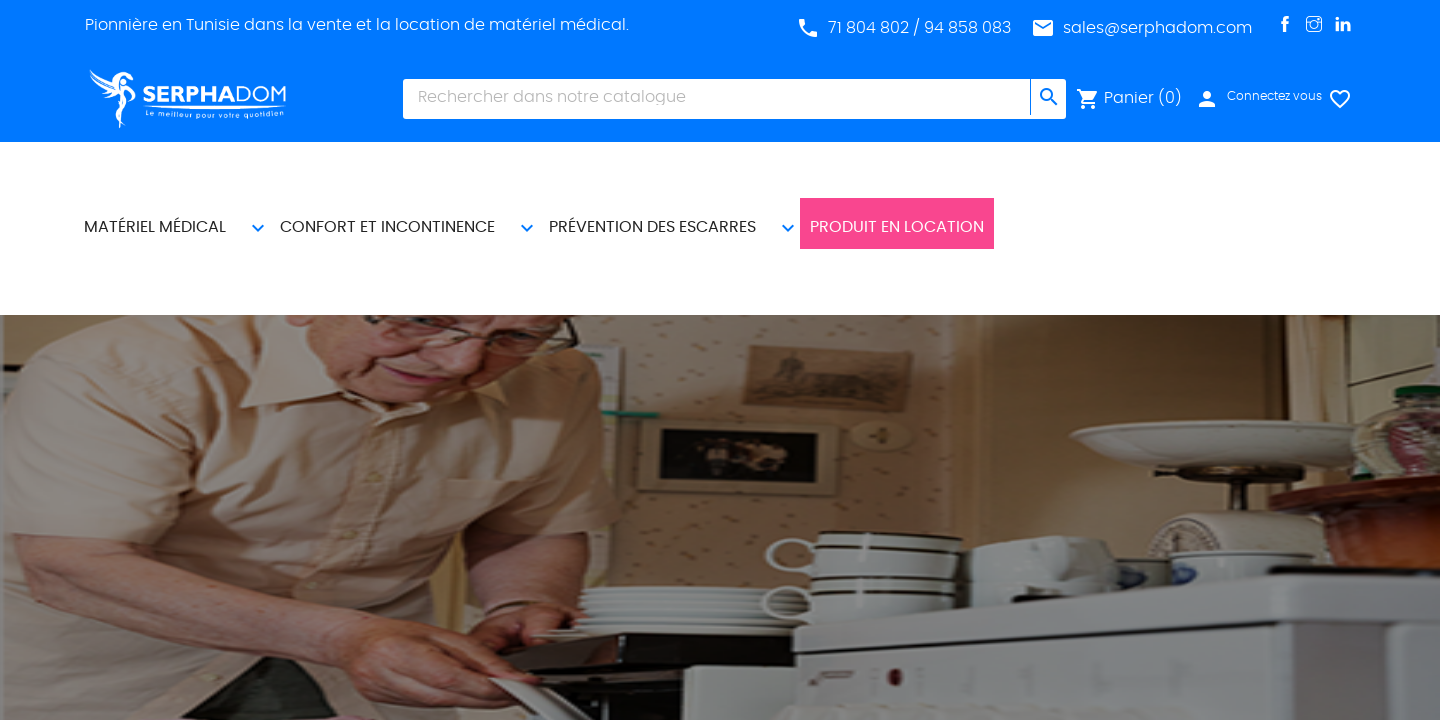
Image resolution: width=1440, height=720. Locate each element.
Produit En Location (908, 171)
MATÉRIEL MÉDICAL (166, 171)
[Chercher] (717, 97)
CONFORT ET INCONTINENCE (398, 171)
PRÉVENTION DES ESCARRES (663, 171)
